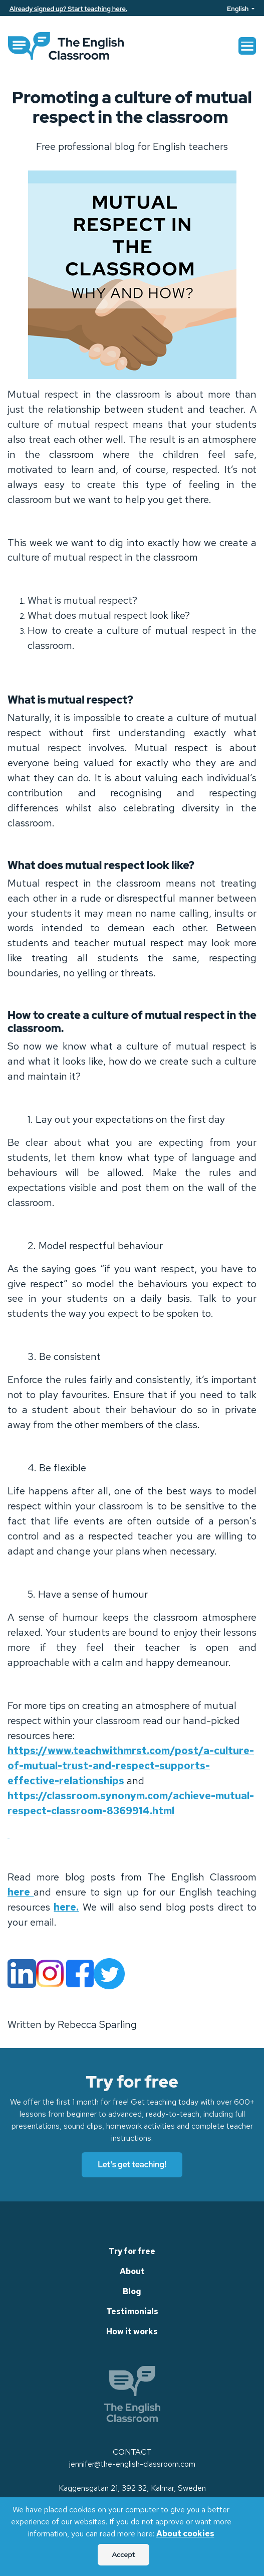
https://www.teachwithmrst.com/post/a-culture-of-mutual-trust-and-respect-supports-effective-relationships (131, 1765)
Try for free (132, 2251)
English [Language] (238, 9)
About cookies (185, 2533)
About (132, 2271)
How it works (132, 2331)
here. (66, 1907)
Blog (132, 2291)
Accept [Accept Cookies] (123, 2554)
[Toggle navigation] (247, 46)
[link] (66, 46)
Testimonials (132, 2311)
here (21, 1892)
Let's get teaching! (132, 2164)
